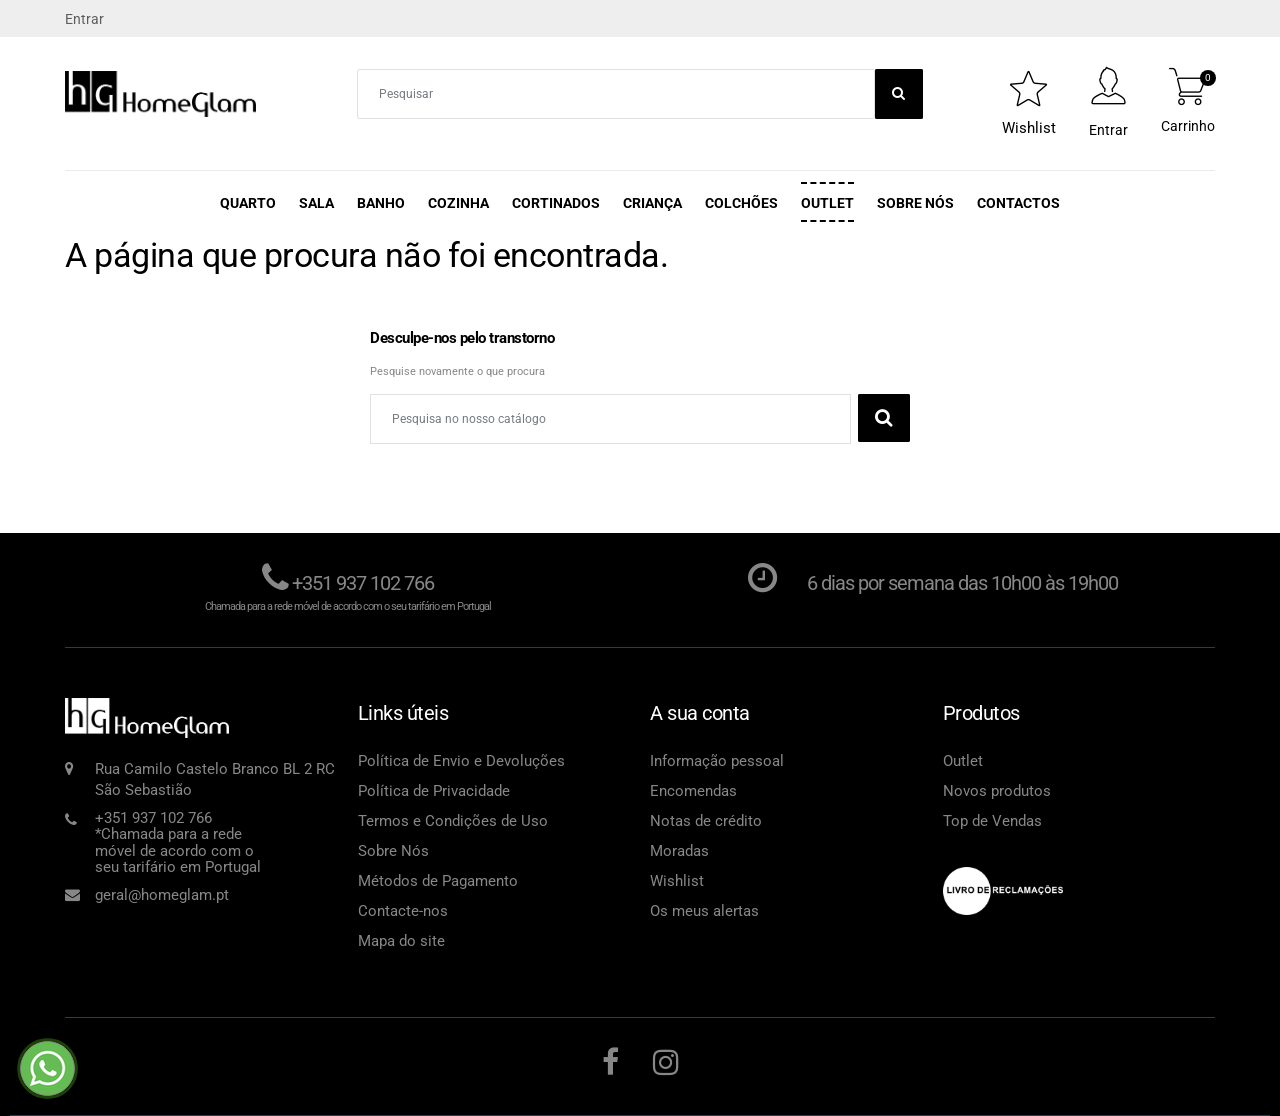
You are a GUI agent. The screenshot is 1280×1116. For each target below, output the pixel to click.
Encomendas (693, 791)
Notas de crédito (706, 821)
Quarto (248, 203)
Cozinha (458, 203)
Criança (652, 203)
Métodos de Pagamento (438, 881)
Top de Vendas (992, 821)
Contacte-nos (403, 911)
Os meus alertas (704, 911)
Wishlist (677, 881)
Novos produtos (997, 791)
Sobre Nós (915, 203)
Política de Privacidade (434, 791)
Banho (381, 203)
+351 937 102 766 (363, 583)
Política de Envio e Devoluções (461, 761)
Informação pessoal (717, 761)
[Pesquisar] (610, 419)
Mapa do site (401, 941)
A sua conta (700, 713)
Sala (316, 203)
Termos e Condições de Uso (453, 821)
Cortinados (556, 203)
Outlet (827, 203)
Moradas (679, 851)
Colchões (741, 203)
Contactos (1018, 203)
